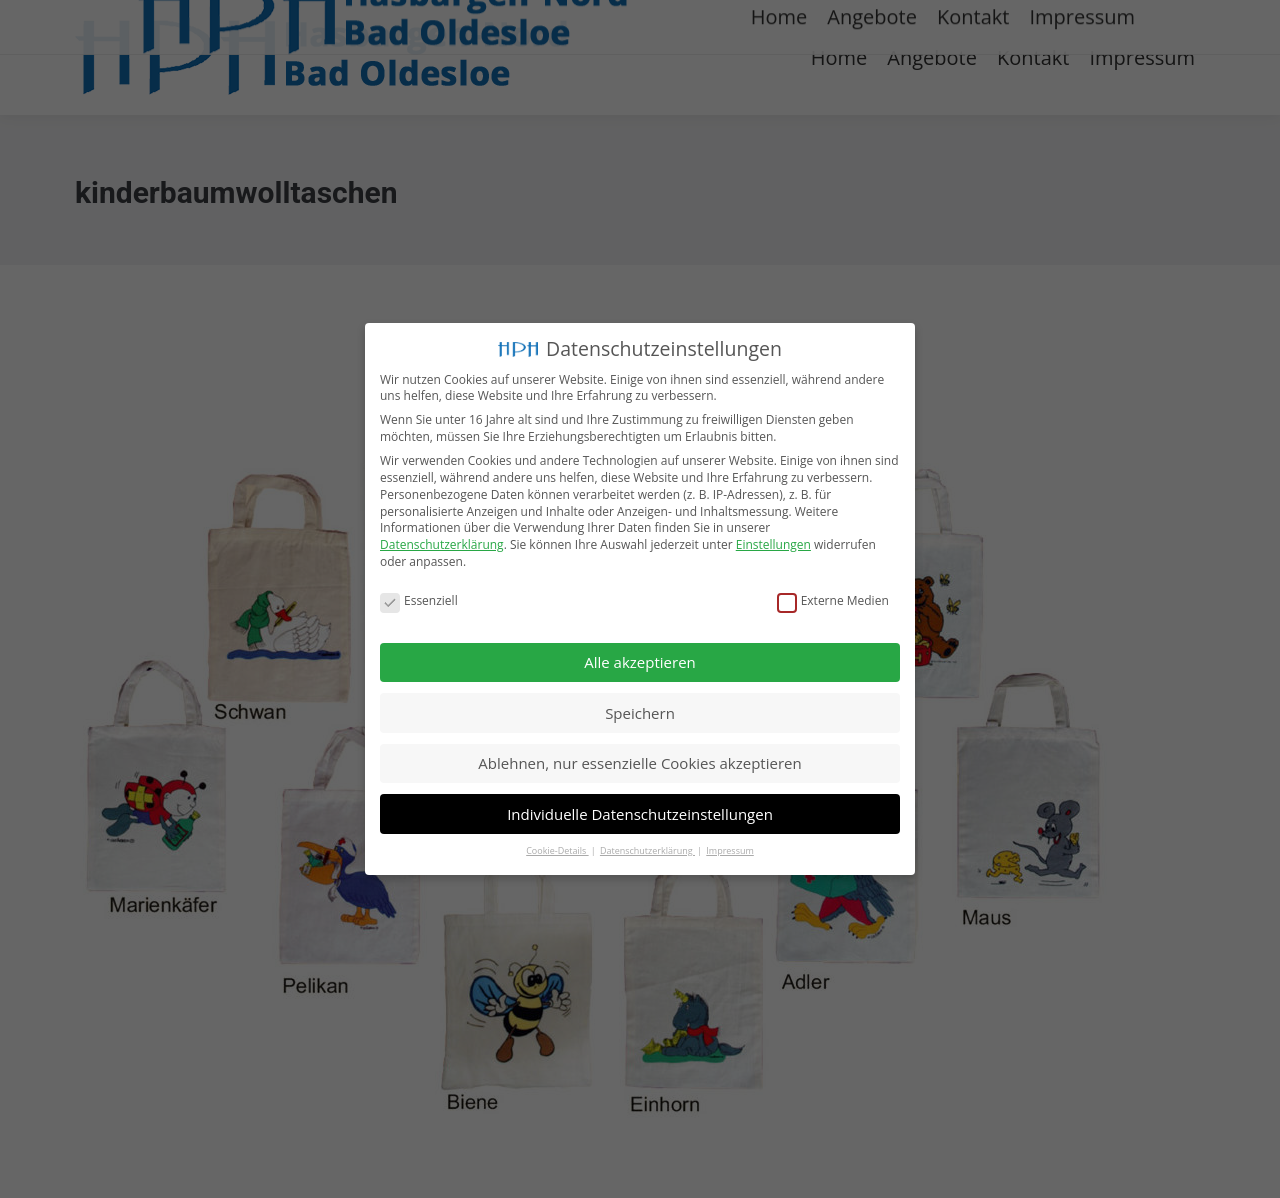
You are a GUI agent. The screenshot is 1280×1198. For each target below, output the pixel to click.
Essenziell (419, 601)
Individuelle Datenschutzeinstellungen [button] (640, 813)
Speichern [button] (640, 712)
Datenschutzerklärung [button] (647, 850)
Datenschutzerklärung (442, 544)
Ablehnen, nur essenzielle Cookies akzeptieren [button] (639, 763)
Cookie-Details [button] (557, 850)
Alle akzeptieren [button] (640, 662)
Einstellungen (773, 544)
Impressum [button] (730, 850)
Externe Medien (833, 601)
